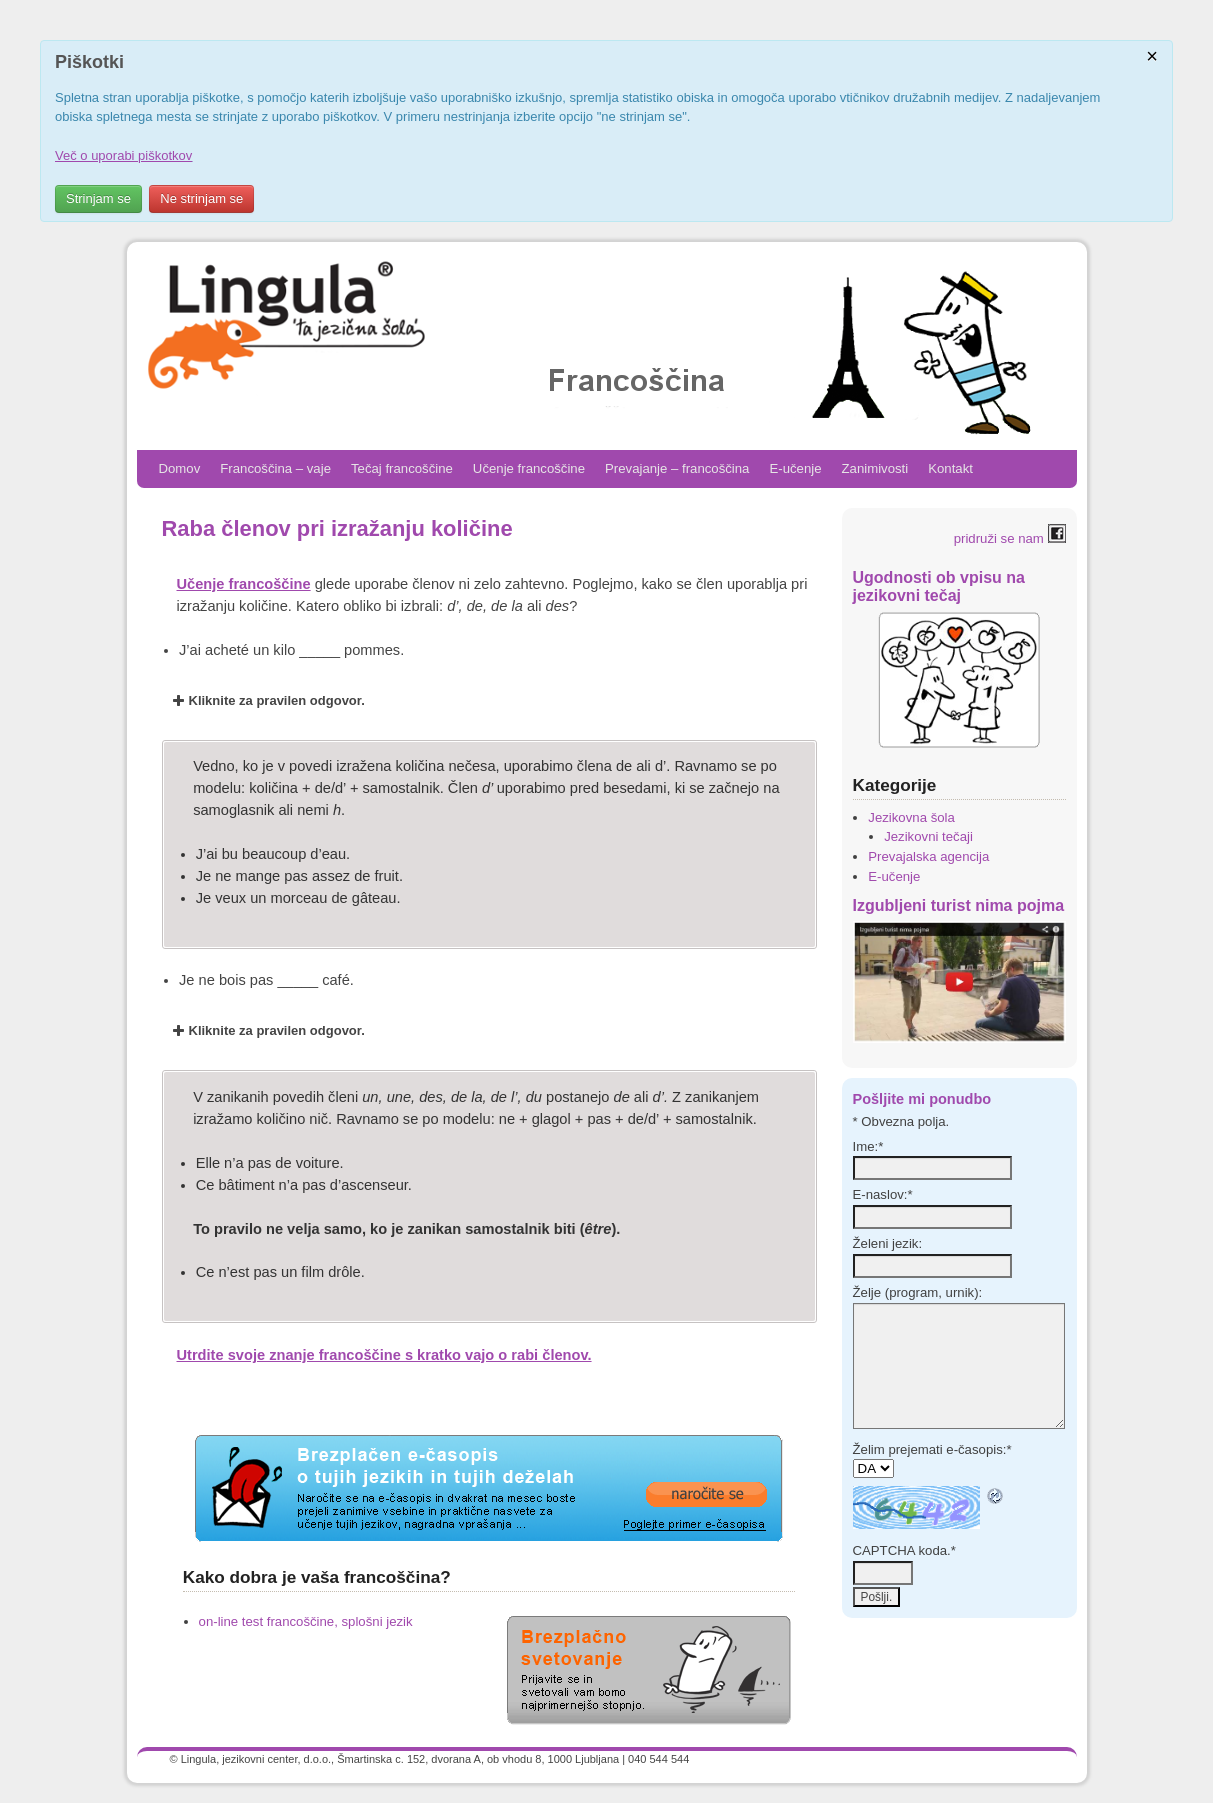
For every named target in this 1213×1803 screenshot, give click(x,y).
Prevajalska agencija (928, 856)
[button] (489, 701)
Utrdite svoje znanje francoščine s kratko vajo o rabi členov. (384, 1355)
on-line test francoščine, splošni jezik (306, 1621)
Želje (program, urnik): (918, 1292)
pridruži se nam (1010, 538)
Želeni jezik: (888, 1243)
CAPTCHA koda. (904, 1550)
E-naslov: (883, 1194)
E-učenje (795, 468)
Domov (180, 468)
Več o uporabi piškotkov (123, 155)
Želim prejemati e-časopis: (932, 1449)
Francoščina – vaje (275, 468)
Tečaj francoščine (402, 468)
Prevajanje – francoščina (677, 468)
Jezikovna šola (911, 817)
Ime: (868, 1146)
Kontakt (950, 468)
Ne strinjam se (201, 198)
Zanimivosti (875, 468)
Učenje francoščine (529, 468)
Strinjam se (98, 198)
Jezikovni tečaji (928, 836)
